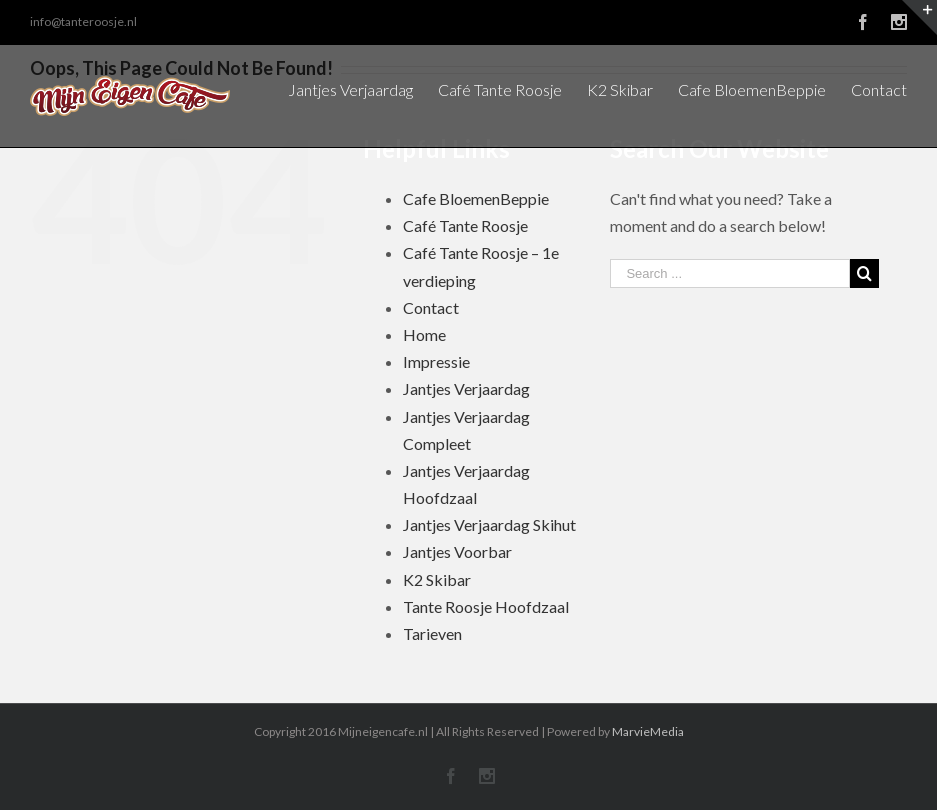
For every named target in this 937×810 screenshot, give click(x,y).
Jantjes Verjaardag (466, 388)
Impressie (436, 361)
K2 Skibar (437, 579)
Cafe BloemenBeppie (476, 198)
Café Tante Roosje (465, 225)
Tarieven (432, 633)
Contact (431, 307)
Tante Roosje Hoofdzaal (486, 606)
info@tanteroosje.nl (83, 21)
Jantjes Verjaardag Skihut (489, 524)
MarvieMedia (648, 731)
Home (424, 334)
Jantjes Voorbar (457, 551)
